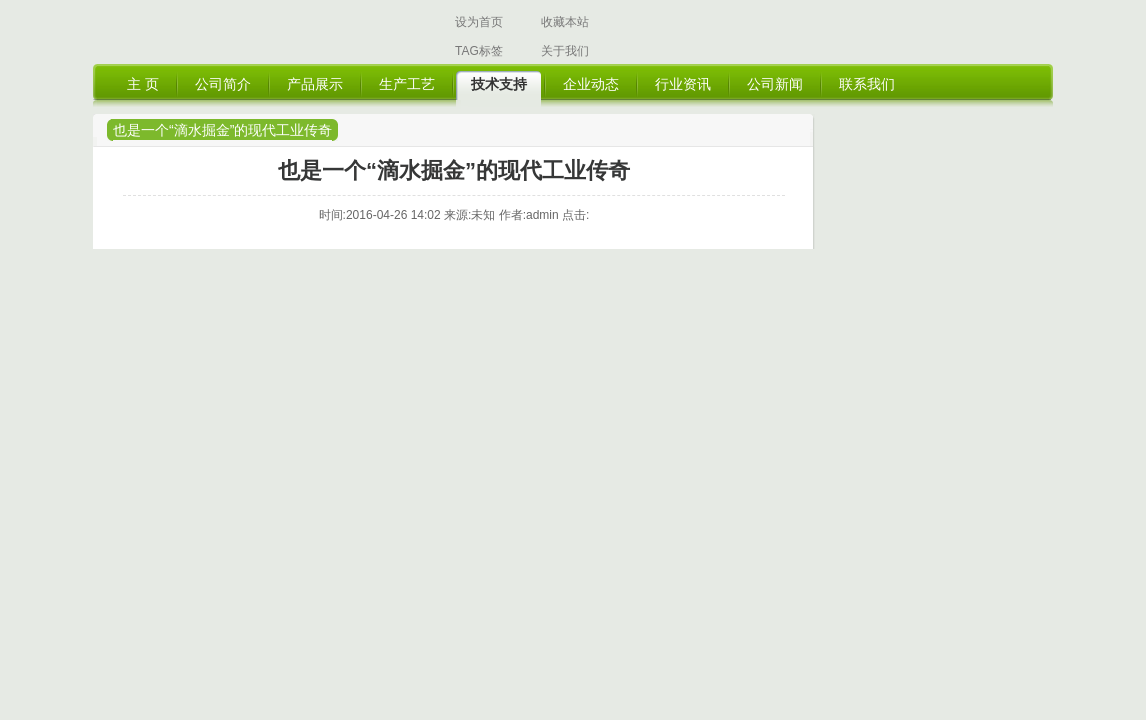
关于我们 (565, 51)
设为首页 (479, 22)
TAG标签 (479, 51)
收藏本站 (565, 22)
